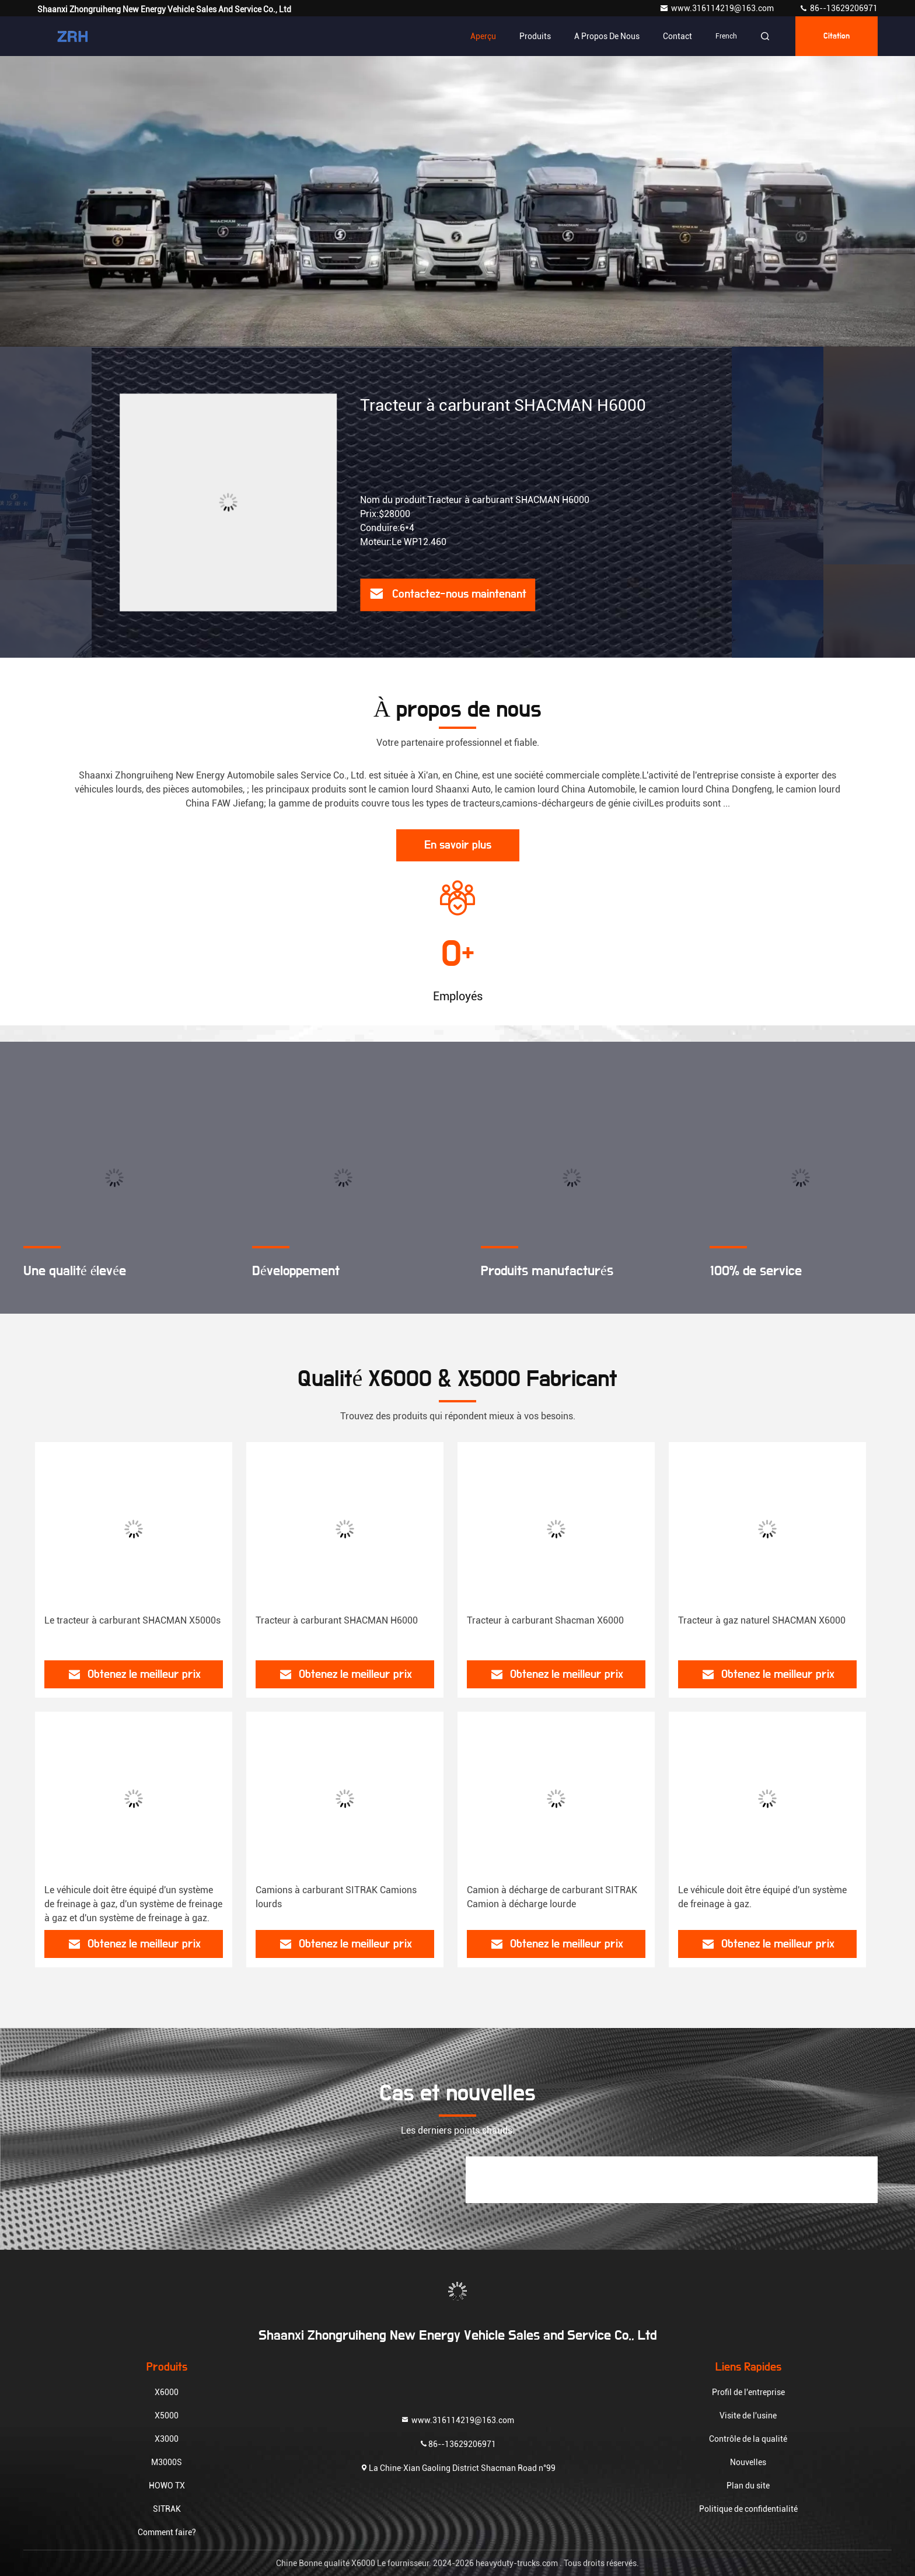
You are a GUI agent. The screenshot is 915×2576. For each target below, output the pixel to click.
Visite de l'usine (748, 2415)
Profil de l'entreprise (748, 2392)
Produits (535, 36)
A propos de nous (607, 36)
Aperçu (483, 36)
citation (836, 36)
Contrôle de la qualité (748, 2439)
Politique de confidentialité (748, 2509)
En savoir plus (457, 845)
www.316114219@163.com (717, 8)
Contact (677, 36)
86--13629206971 (838, 8)
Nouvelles (748, 2462)
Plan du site (748, 2485)
